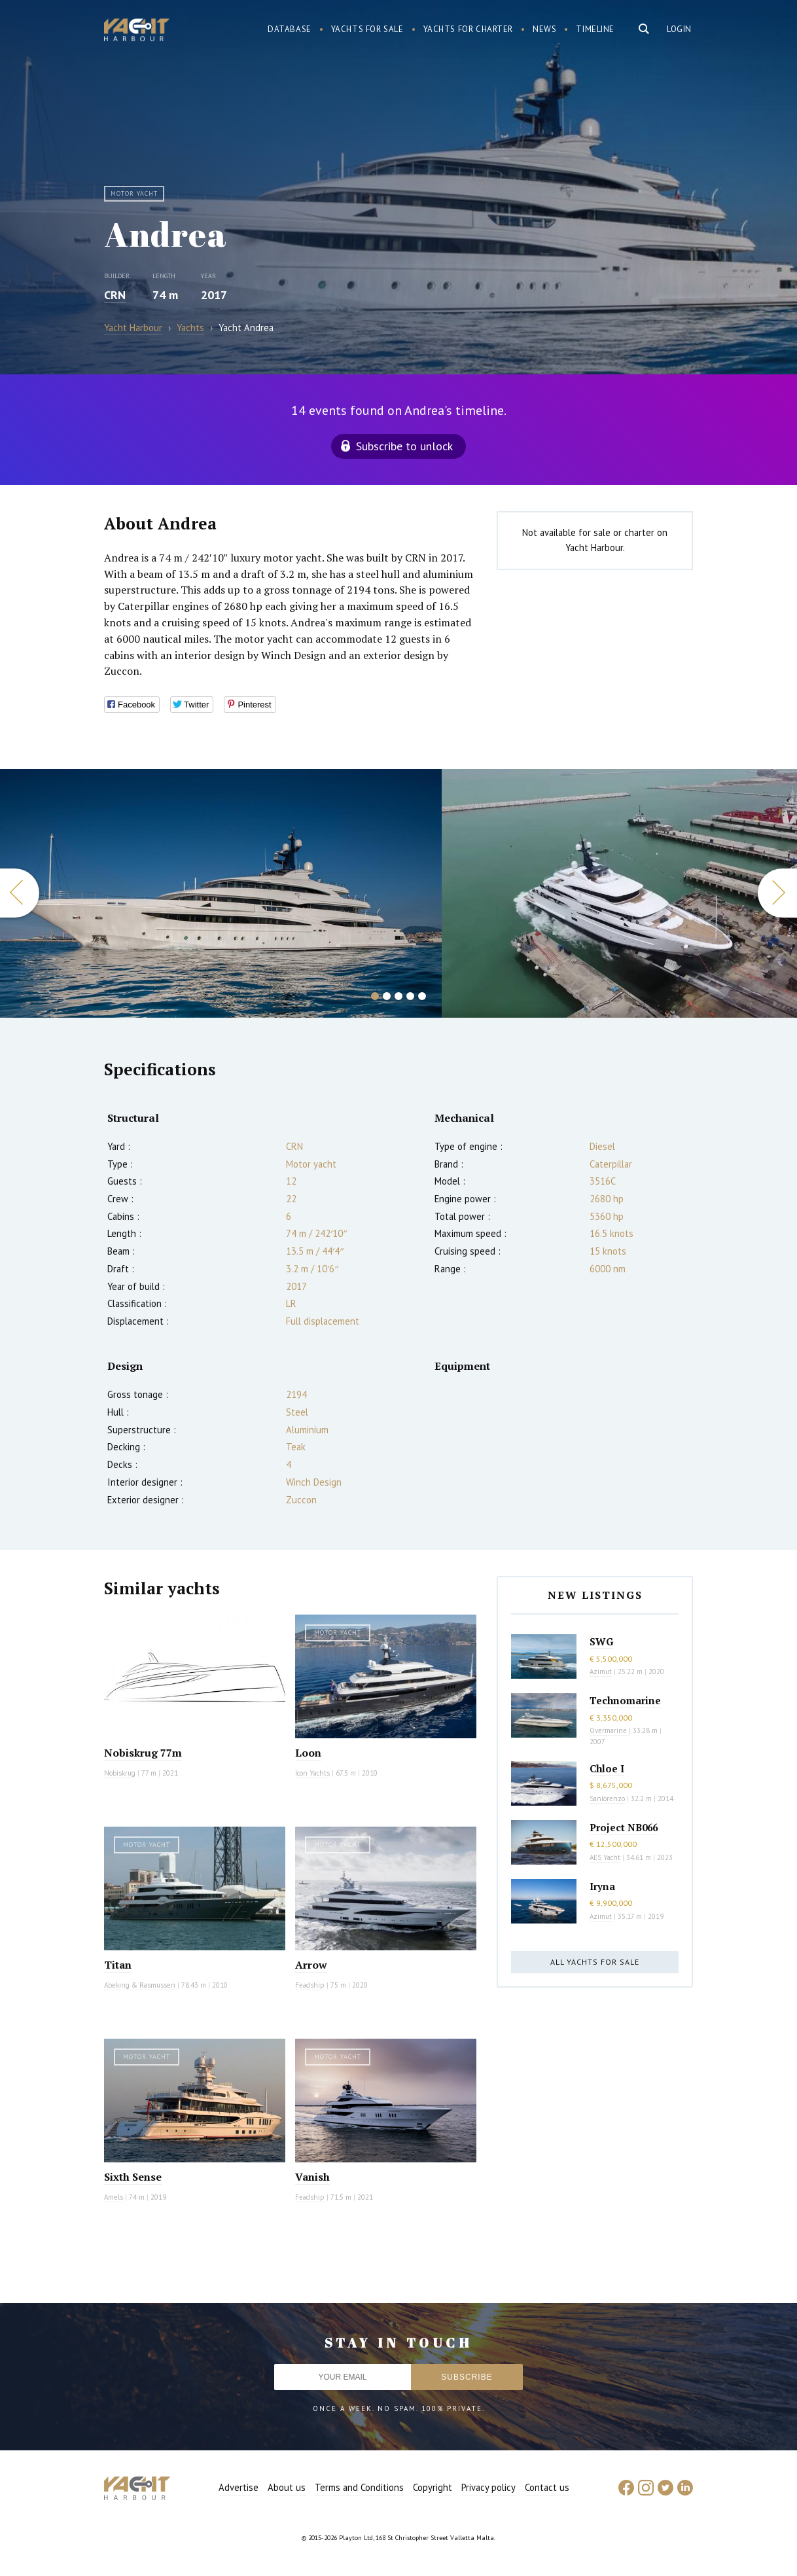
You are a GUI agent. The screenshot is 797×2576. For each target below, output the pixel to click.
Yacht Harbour (136, 31)
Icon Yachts (312, 1773)
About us (287, 2487)
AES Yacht (605, 1857)
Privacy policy (488, 2487)
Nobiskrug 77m (143, 1752)
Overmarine (609, 1730)
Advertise (238, 2487)
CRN (115, 294)
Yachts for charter (468, 29)
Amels (113, 2197)
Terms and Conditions (359, 2487)
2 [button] (387, 996)
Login (679, 29)
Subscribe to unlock (404, 446)
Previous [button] (19, 893)
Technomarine (625, 1700)
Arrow (311, 1965)
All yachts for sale (594, 1962)
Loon (308, 1752)
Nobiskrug (119, 1773)
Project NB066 (624, 1827)
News (544, 29)
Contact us (547, 2487)
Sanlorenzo (607, 1798)
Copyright (432, 2487)
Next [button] (777, 893)
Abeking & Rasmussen (139, 1985)
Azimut (601, 1671)
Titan (118, 1965)
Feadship (310, 1985)
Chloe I (607, 1768)
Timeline (595, 29)
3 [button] (398, 996)
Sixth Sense (133, 2177)
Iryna (602, 1886)
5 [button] (422, 996)
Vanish (312, 2177)
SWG (601, 1641)
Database (289, 29)
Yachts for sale (367, 29)
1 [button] (375, 996)
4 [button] (410, 996)
